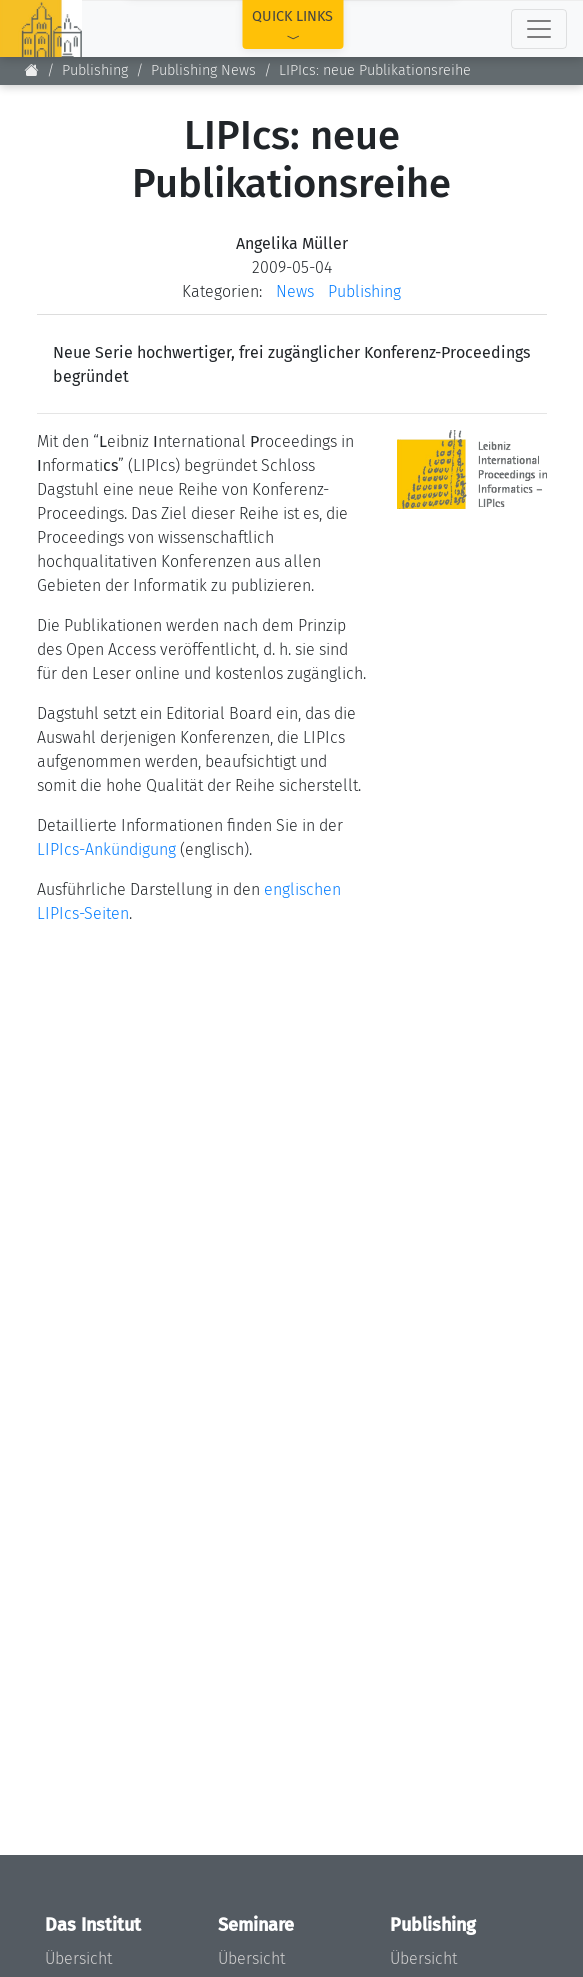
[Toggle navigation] (539, 29)
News (295, 291)
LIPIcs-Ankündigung (106, 849)
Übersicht (78, 1958)
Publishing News (203, 70)
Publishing (95, 70)
